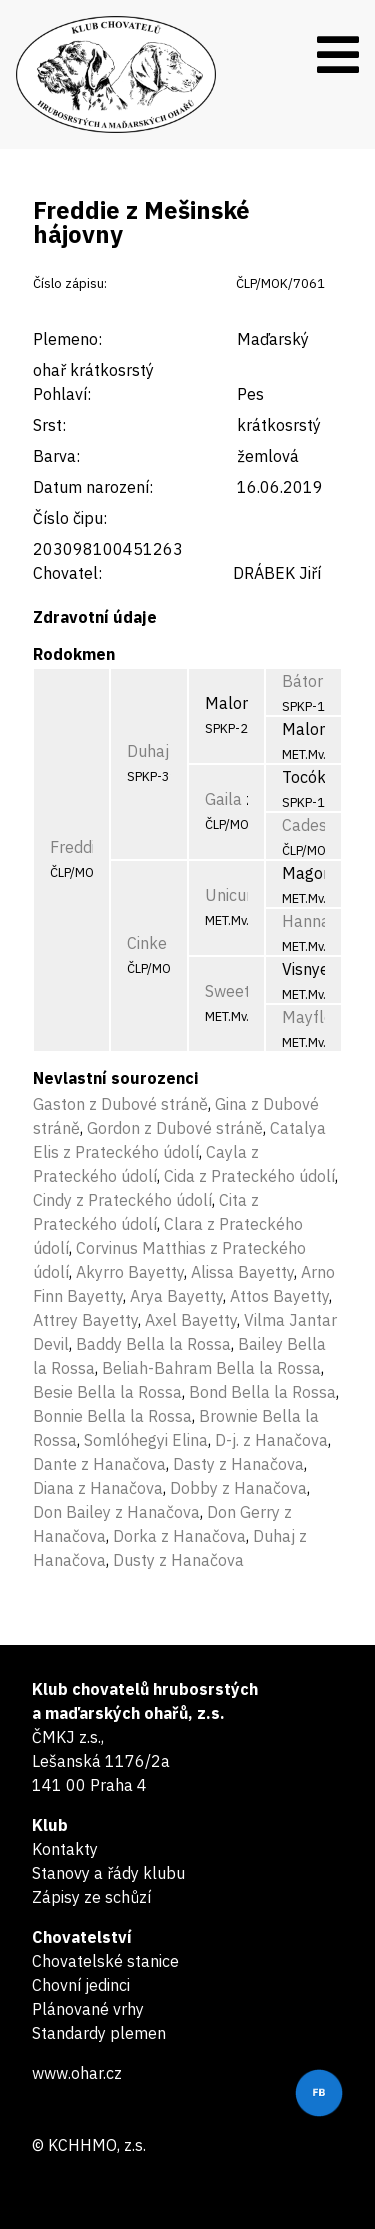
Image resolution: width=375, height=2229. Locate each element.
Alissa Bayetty (242, 1272)
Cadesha (313, 825)
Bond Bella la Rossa (262, 1392)
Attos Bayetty (279, 1296)
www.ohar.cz (77, 2073)
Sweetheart (247, 991)
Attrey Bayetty (85, 1320)
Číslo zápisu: (70, 283)
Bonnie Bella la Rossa (112, 1416)
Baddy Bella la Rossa (153, 1344)
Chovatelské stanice (105, 1961)
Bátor (302, 681)
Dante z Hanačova (99, 1464)
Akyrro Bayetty (130, 1272)
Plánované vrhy (88, 2009)
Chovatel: (67, 573)
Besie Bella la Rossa (107, 1392)
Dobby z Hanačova (238, 1488)
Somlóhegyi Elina (146, 1440)
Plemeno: (67, 339)
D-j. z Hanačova (271, 1440)
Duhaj (148, 751)
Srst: (49, 425)
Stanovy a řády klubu (108, 1873)
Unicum (232, 895)
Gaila (223, 799)
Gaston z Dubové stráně (120, 1104)
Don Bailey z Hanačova (116, 1512)
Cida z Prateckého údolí (249, 1176)
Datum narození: (93, 487)
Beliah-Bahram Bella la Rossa (211, 1368)
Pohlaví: (62, 394)
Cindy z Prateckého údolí (122, 1200)
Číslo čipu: (70, 518)
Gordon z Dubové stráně (175, 1128)
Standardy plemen (99, 2033)
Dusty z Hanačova (178, 1560)
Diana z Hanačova (98, 1488)
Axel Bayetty (191, 1320)
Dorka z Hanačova (179, 1536)
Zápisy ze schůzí (91, 1897)
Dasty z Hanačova (238, 1464)
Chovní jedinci (81, 1985)
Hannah (310, 921)
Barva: (56, 456)
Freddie (77, 847)
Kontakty (65, 1849)
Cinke (147, 943)
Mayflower (321, 1017)
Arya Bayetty (176, 1296)
